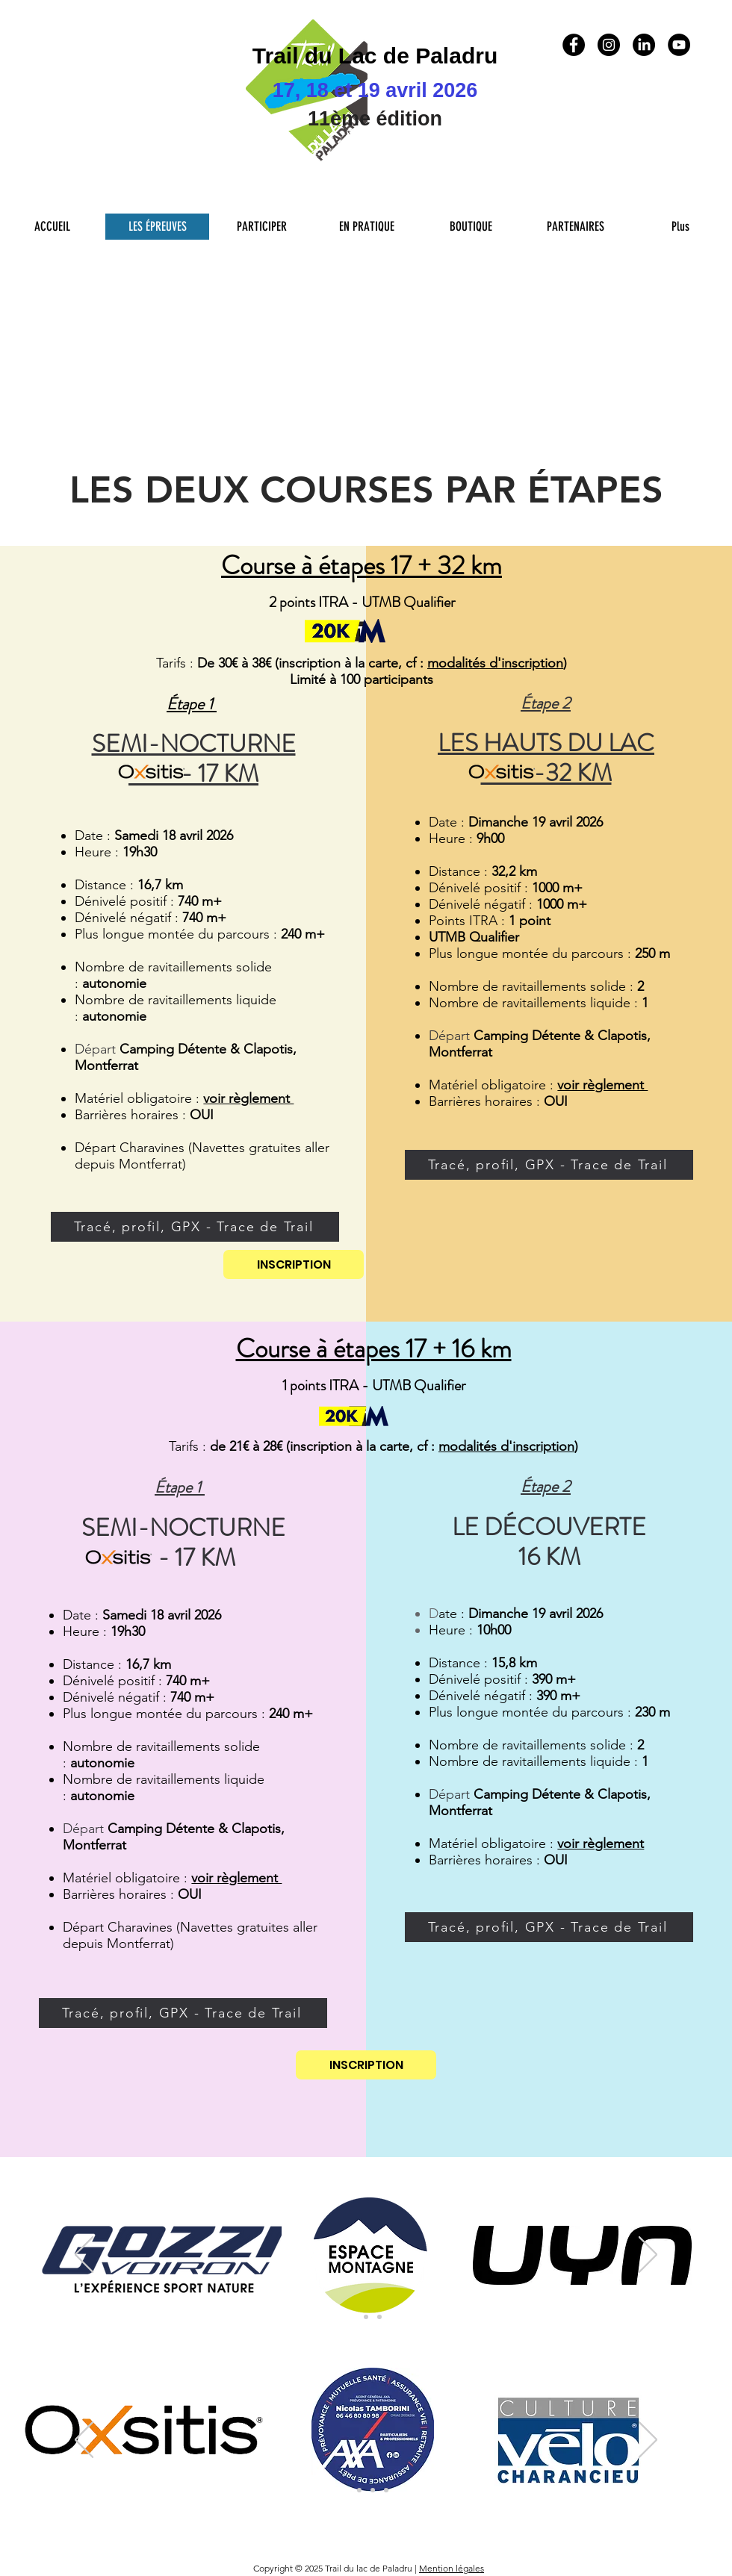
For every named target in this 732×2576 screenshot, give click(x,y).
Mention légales (451, 2568)
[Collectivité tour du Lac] (372, 2490)
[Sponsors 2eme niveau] (359, 2490)
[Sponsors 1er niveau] (346, 2490)
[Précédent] (84, 2255)
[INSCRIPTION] (293, 1264)
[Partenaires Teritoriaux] (379, 2317)
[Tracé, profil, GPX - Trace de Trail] (195, 1227)
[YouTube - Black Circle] (679, 45)
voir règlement (600, 1843)
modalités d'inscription (495, 663)
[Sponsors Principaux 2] (366, 2317)
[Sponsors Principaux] (352, 2317)
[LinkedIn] (644, 45)
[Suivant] (648, 2255)
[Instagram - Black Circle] (609, 45)
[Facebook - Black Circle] (573, 45)
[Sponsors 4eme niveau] (386, 2490)
